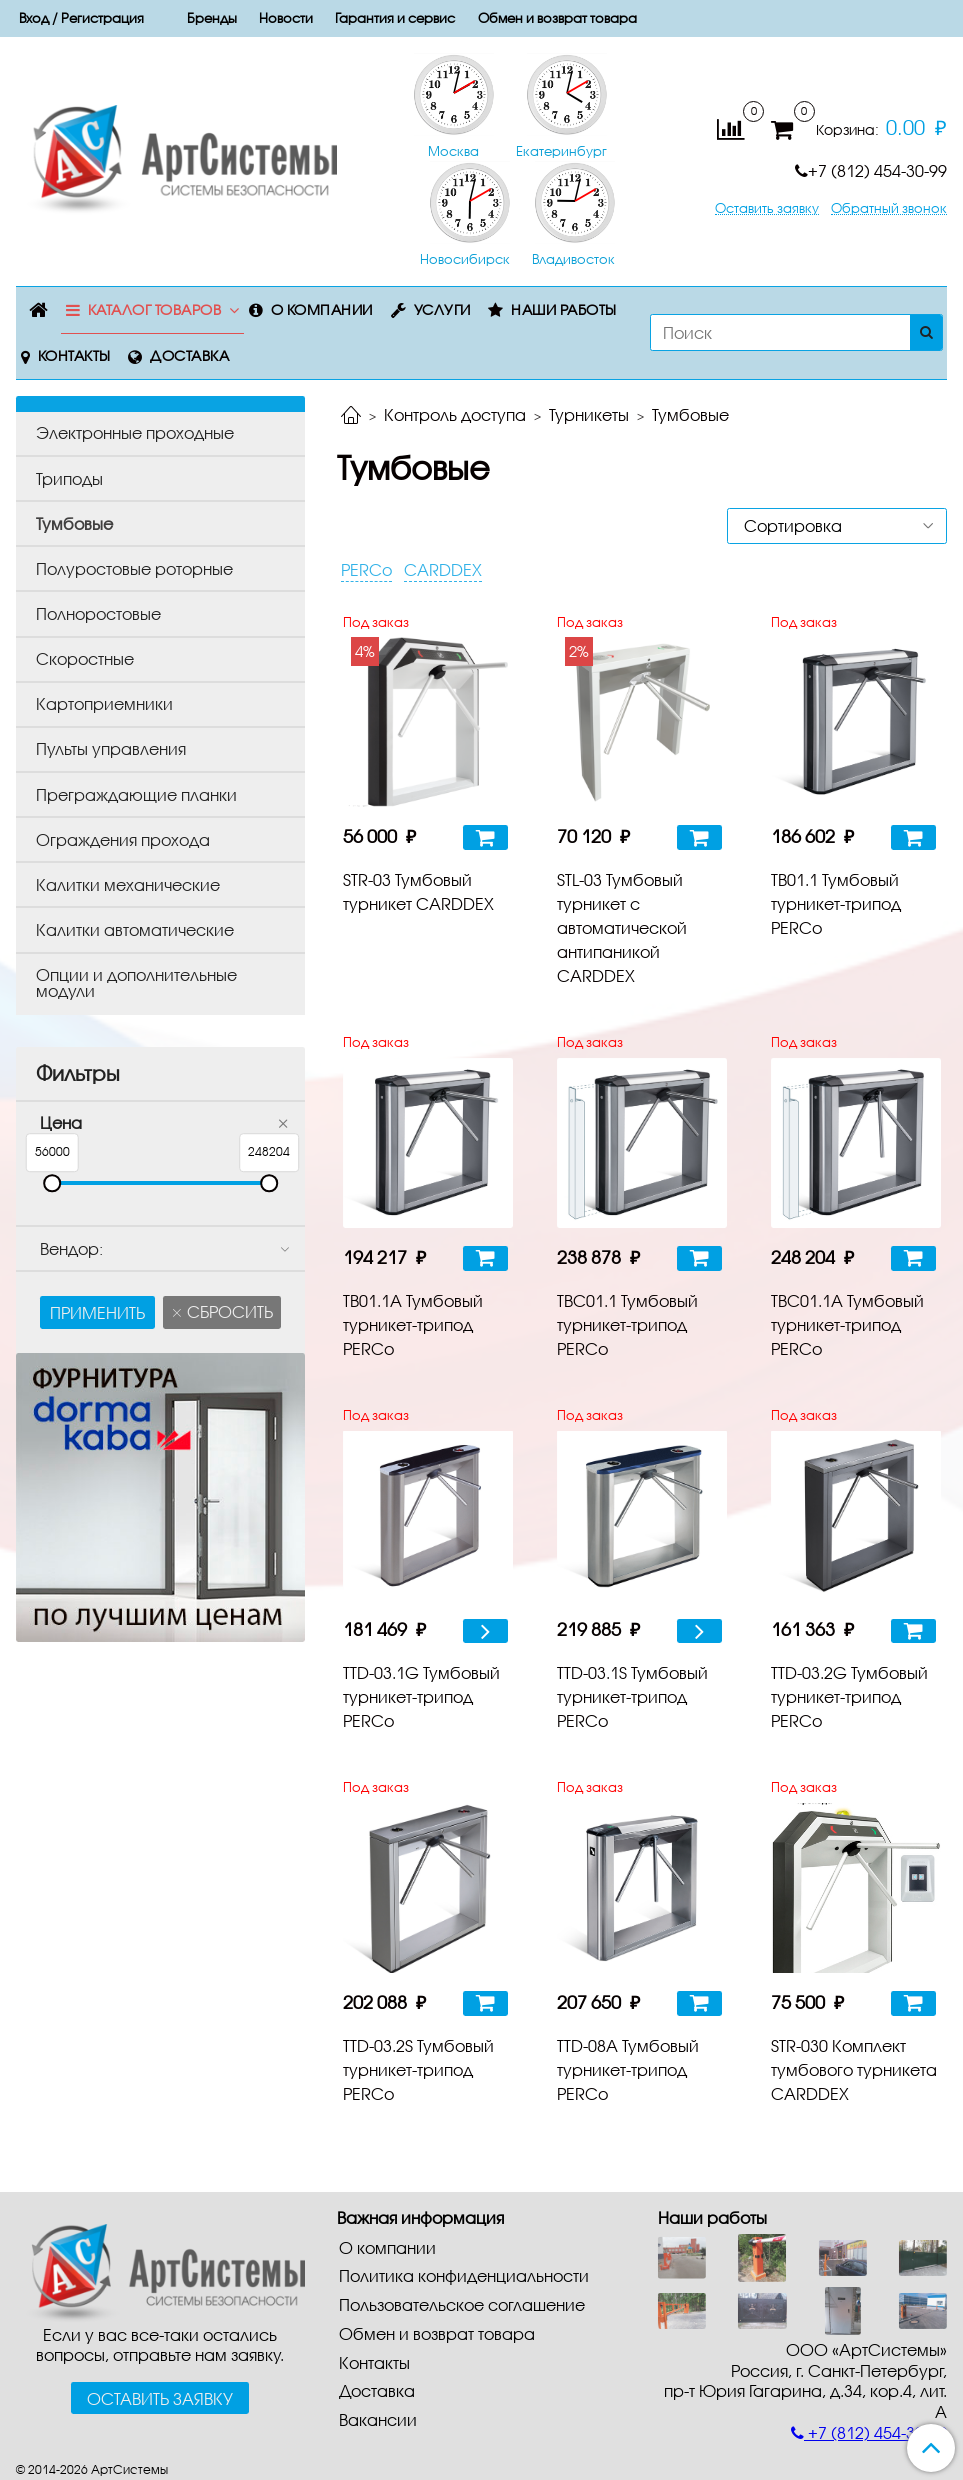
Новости (286, 18)
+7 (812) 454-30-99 (871, 170)
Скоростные (85, 658)
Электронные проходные (135, 432)
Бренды (212, 18)
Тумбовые (74, 523)
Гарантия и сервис (395, 18)
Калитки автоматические (135, 929)
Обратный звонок (889, 208)
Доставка (189, 355)
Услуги (442, 309)
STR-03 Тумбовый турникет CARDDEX (418, 891)
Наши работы (564, 309)
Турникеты (589, 414)
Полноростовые (98, 613)
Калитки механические (128, 884)
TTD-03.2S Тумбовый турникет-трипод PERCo (418, 2069)
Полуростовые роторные (134, 568)
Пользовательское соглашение (462, 2304)
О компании (322, 309)
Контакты (74, 355)
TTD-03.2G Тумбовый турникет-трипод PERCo (849, 1696)
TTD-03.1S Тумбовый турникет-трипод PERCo (632, 1696)
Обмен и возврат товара (557, 18)
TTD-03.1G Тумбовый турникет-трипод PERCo (421, 1696)
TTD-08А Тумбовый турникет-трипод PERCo (628, 2069)
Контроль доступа (455, 414)
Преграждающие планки (136, 794)
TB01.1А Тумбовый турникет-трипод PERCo (413, 1324)
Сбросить (228, 1311)
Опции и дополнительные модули (136, 982)
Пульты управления (111, 748)
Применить (97, 1312)
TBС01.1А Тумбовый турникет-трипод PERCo (847, 1324)
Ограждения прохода (123, 839)
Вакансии (378, 2419)
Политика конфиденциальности (464, 2275)
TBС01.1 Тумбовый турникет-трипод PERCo (627, 1324)
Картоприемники (104, 703)
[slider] (52, 1183)
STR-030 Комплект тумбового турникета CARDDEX (854, 2069)
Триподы (69, 478)
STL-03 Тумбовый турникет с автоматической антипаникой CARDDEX (622, 927)
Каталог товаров (155, 309)
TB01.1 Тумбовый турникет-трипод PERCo (836, 903)
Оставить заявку (767, 208)
